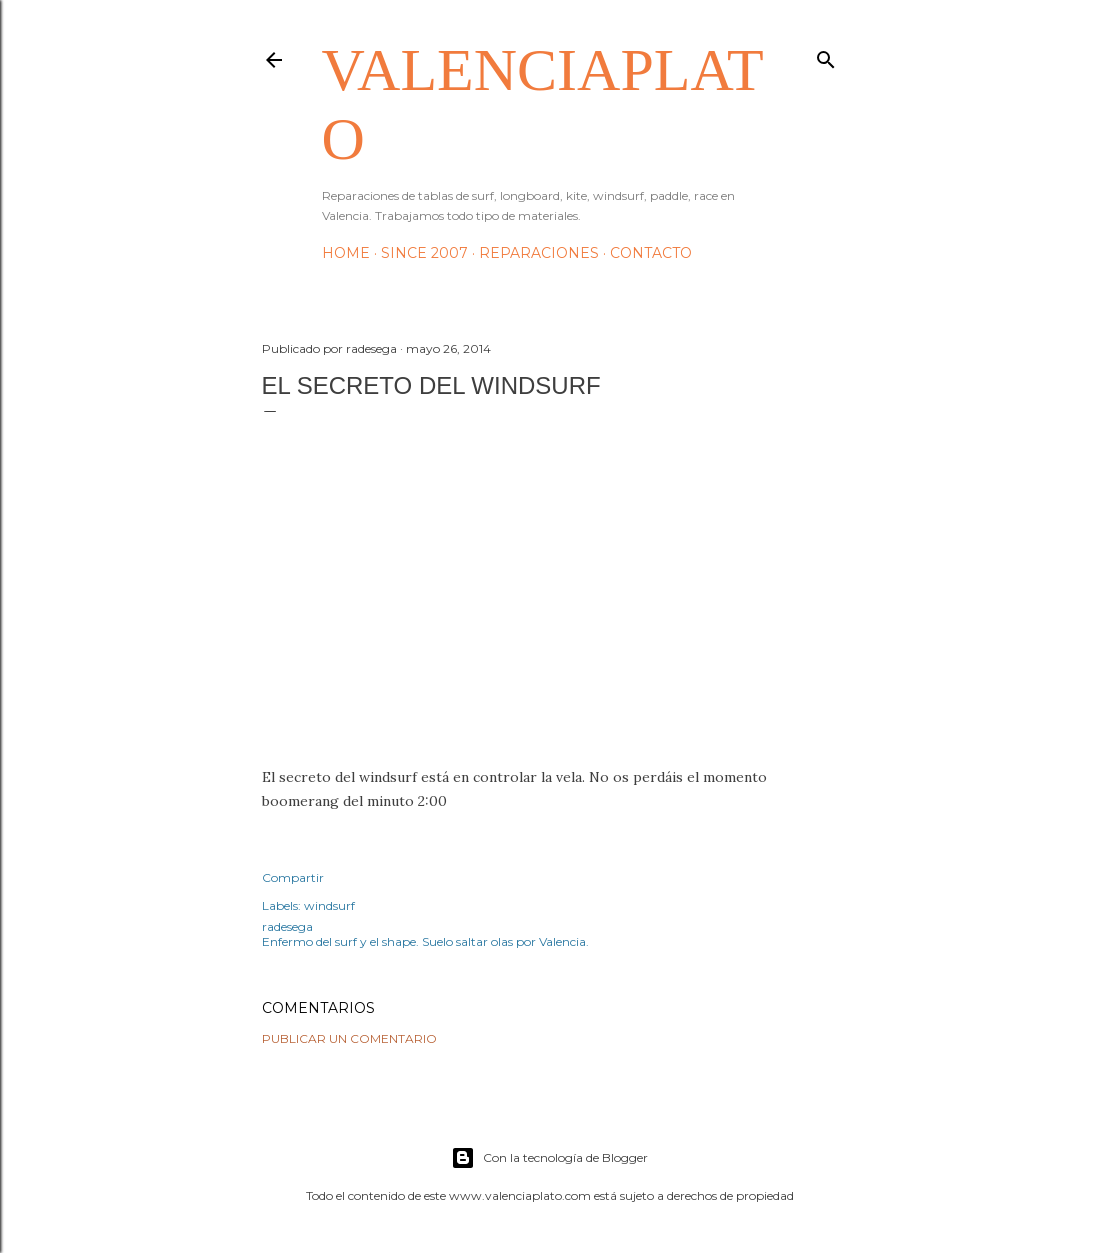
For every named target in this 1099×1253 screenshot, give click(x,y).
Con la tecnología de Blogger (549, 1158)
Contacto (651, 253)
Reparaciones (539, 253)
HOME (346, 253)
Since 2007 (424, 253)
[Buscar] (826, 55)
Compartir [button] (293, 877)
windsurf (329, 905)
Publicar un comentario (349, 1038)
